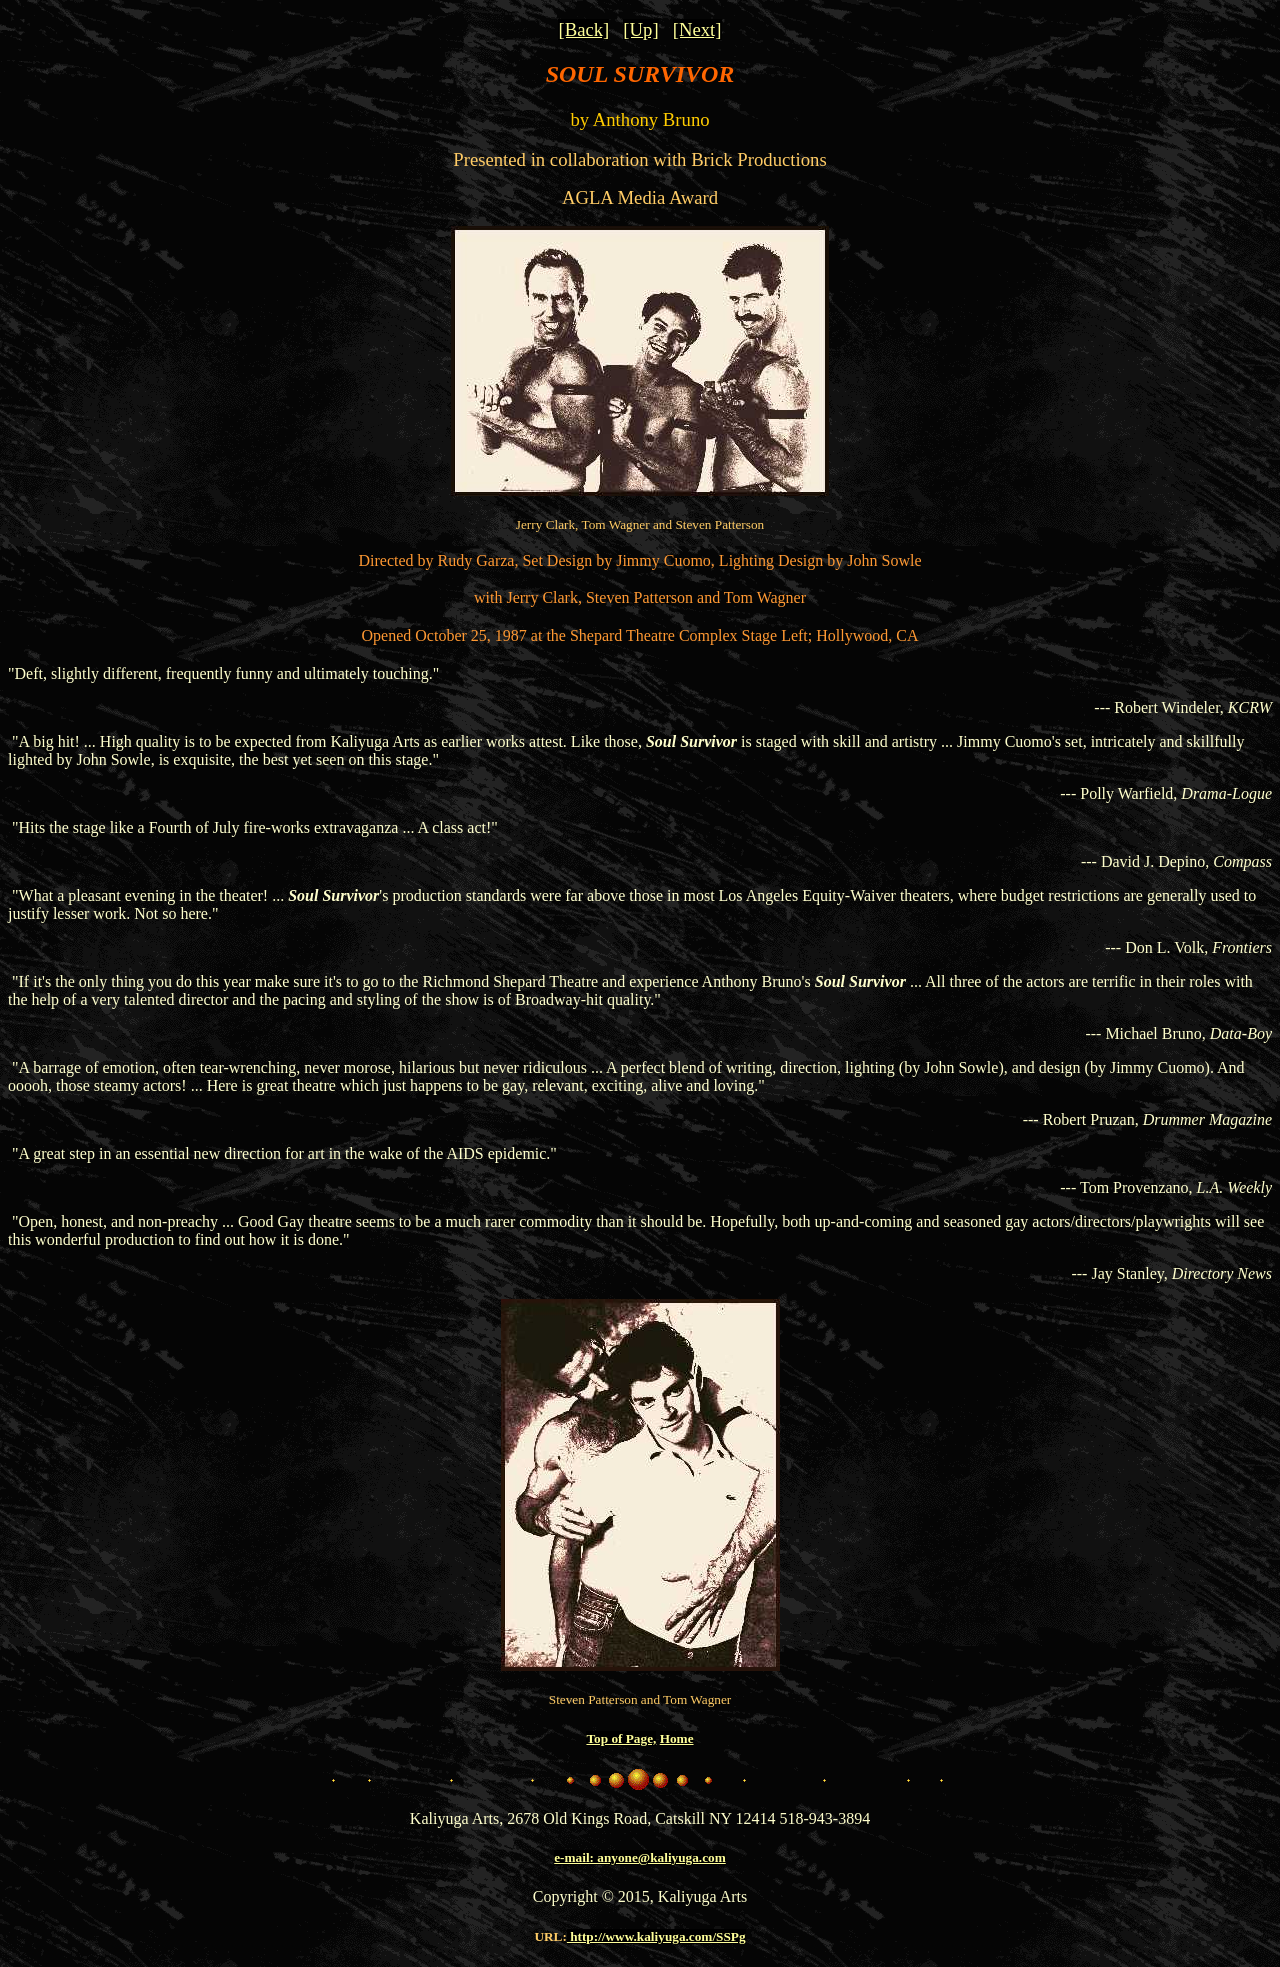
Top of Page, (621, 1738)
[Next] (697, 29)
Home (677, 1738)
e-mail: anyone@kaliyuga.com (640, 1857)
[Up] (640, 29)
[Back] (583, 29)
